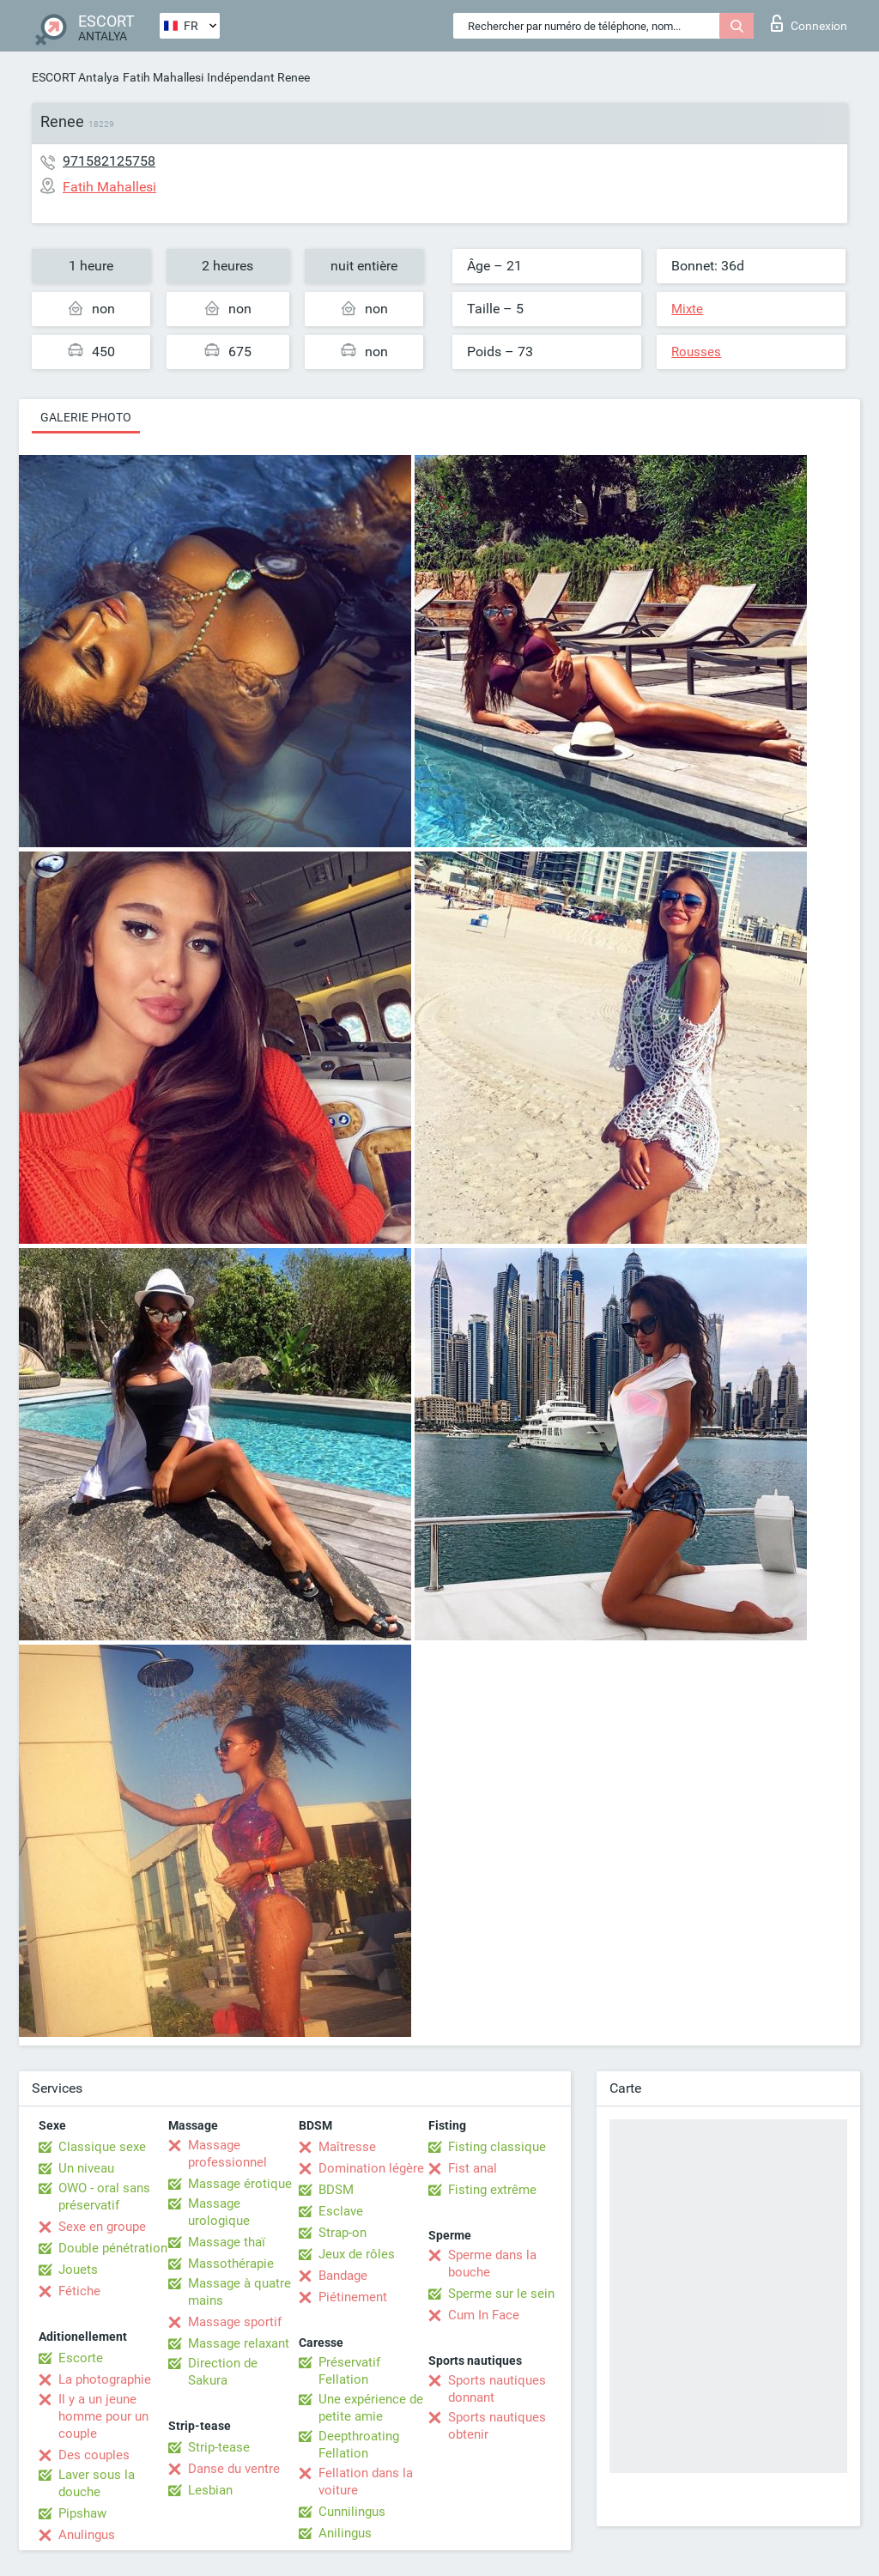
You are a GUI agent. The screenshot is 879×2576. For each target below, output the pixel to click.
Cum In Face (483, 2315)
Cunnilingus (351, 2511)
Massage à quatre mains (239, 2292)
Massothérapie (231, 2263)
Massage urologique (219, 2212)
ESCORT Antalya (75, 77)
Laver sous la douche (96, 2483)
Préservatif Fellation (349, 2371)
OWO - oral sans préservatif (104, 2196)
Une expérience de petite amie (370, 2407)
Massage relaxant (238, 2343)
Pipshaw (82, 2513)
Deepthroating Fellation (358, 2444)
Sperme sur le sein (501, 2293)
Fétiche (79, 2291)
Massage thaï (226, 2242)
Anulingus (86, 2535)
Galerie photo (85, 417)
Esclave (340, 2211)
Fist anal (472, 2168)
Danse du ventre (234, 2468)
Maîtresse (347, 2147)
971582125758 (109, 161)
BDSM (336, 2189)
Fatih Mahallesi (163, 77)
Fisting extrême (492, 2189)
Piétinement (352, 2297)
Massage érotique (240, 2183)
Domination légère (371, 2168)
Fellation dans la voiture (365, 2481)
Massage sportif (235, 2322)
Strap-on (342, 2232)
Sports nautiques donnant (497, 2389)
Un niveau (86, 2168)
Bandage (342, 2275)
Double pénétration (112, 2248)
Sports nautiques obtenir (497, 2425)
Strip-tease (219, 2447)
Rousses (696, 352)
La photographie (104, 2379)
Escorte (80, 2358)
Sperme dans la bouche (492, 2263)
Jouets (78, 2269)
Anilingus (345, 2533)
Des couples (94, 2455)
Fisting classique (497, 2147)
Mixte (687, 309)
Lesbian (210, 2490)
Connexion (809, 23)
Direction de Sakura (223, 2371)
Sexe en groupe (102, 2226)
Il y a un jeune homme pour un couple (103, 2416)
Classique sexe (102, 2147)
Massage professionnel (227, 2153)
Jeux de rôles (356, 2254)
